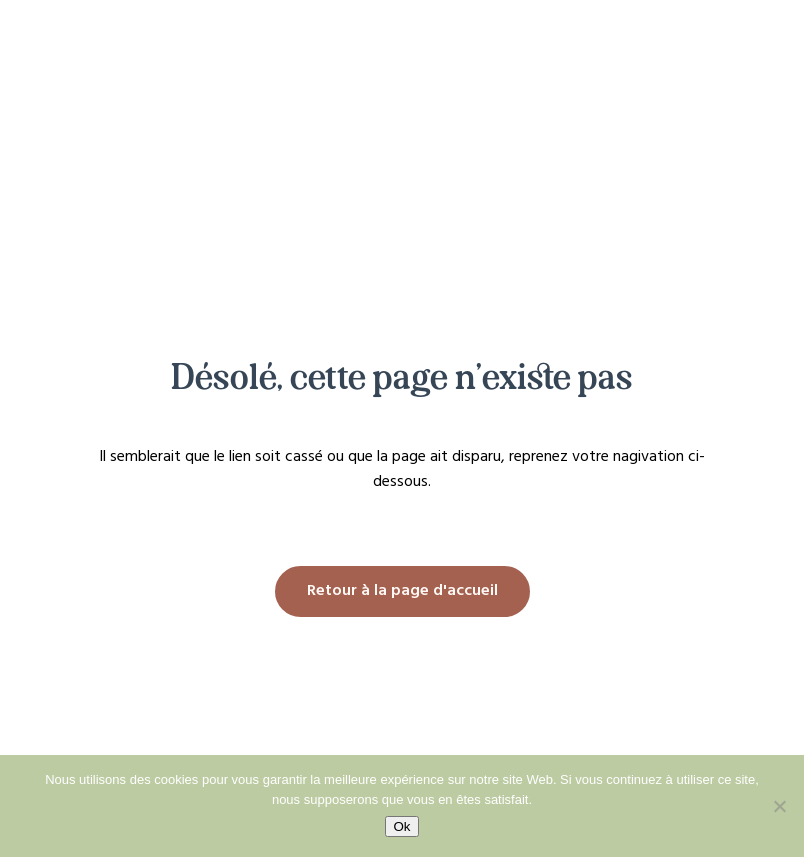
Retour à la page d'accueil (402, 591)
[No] (779, 806)
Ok (401, 826)
